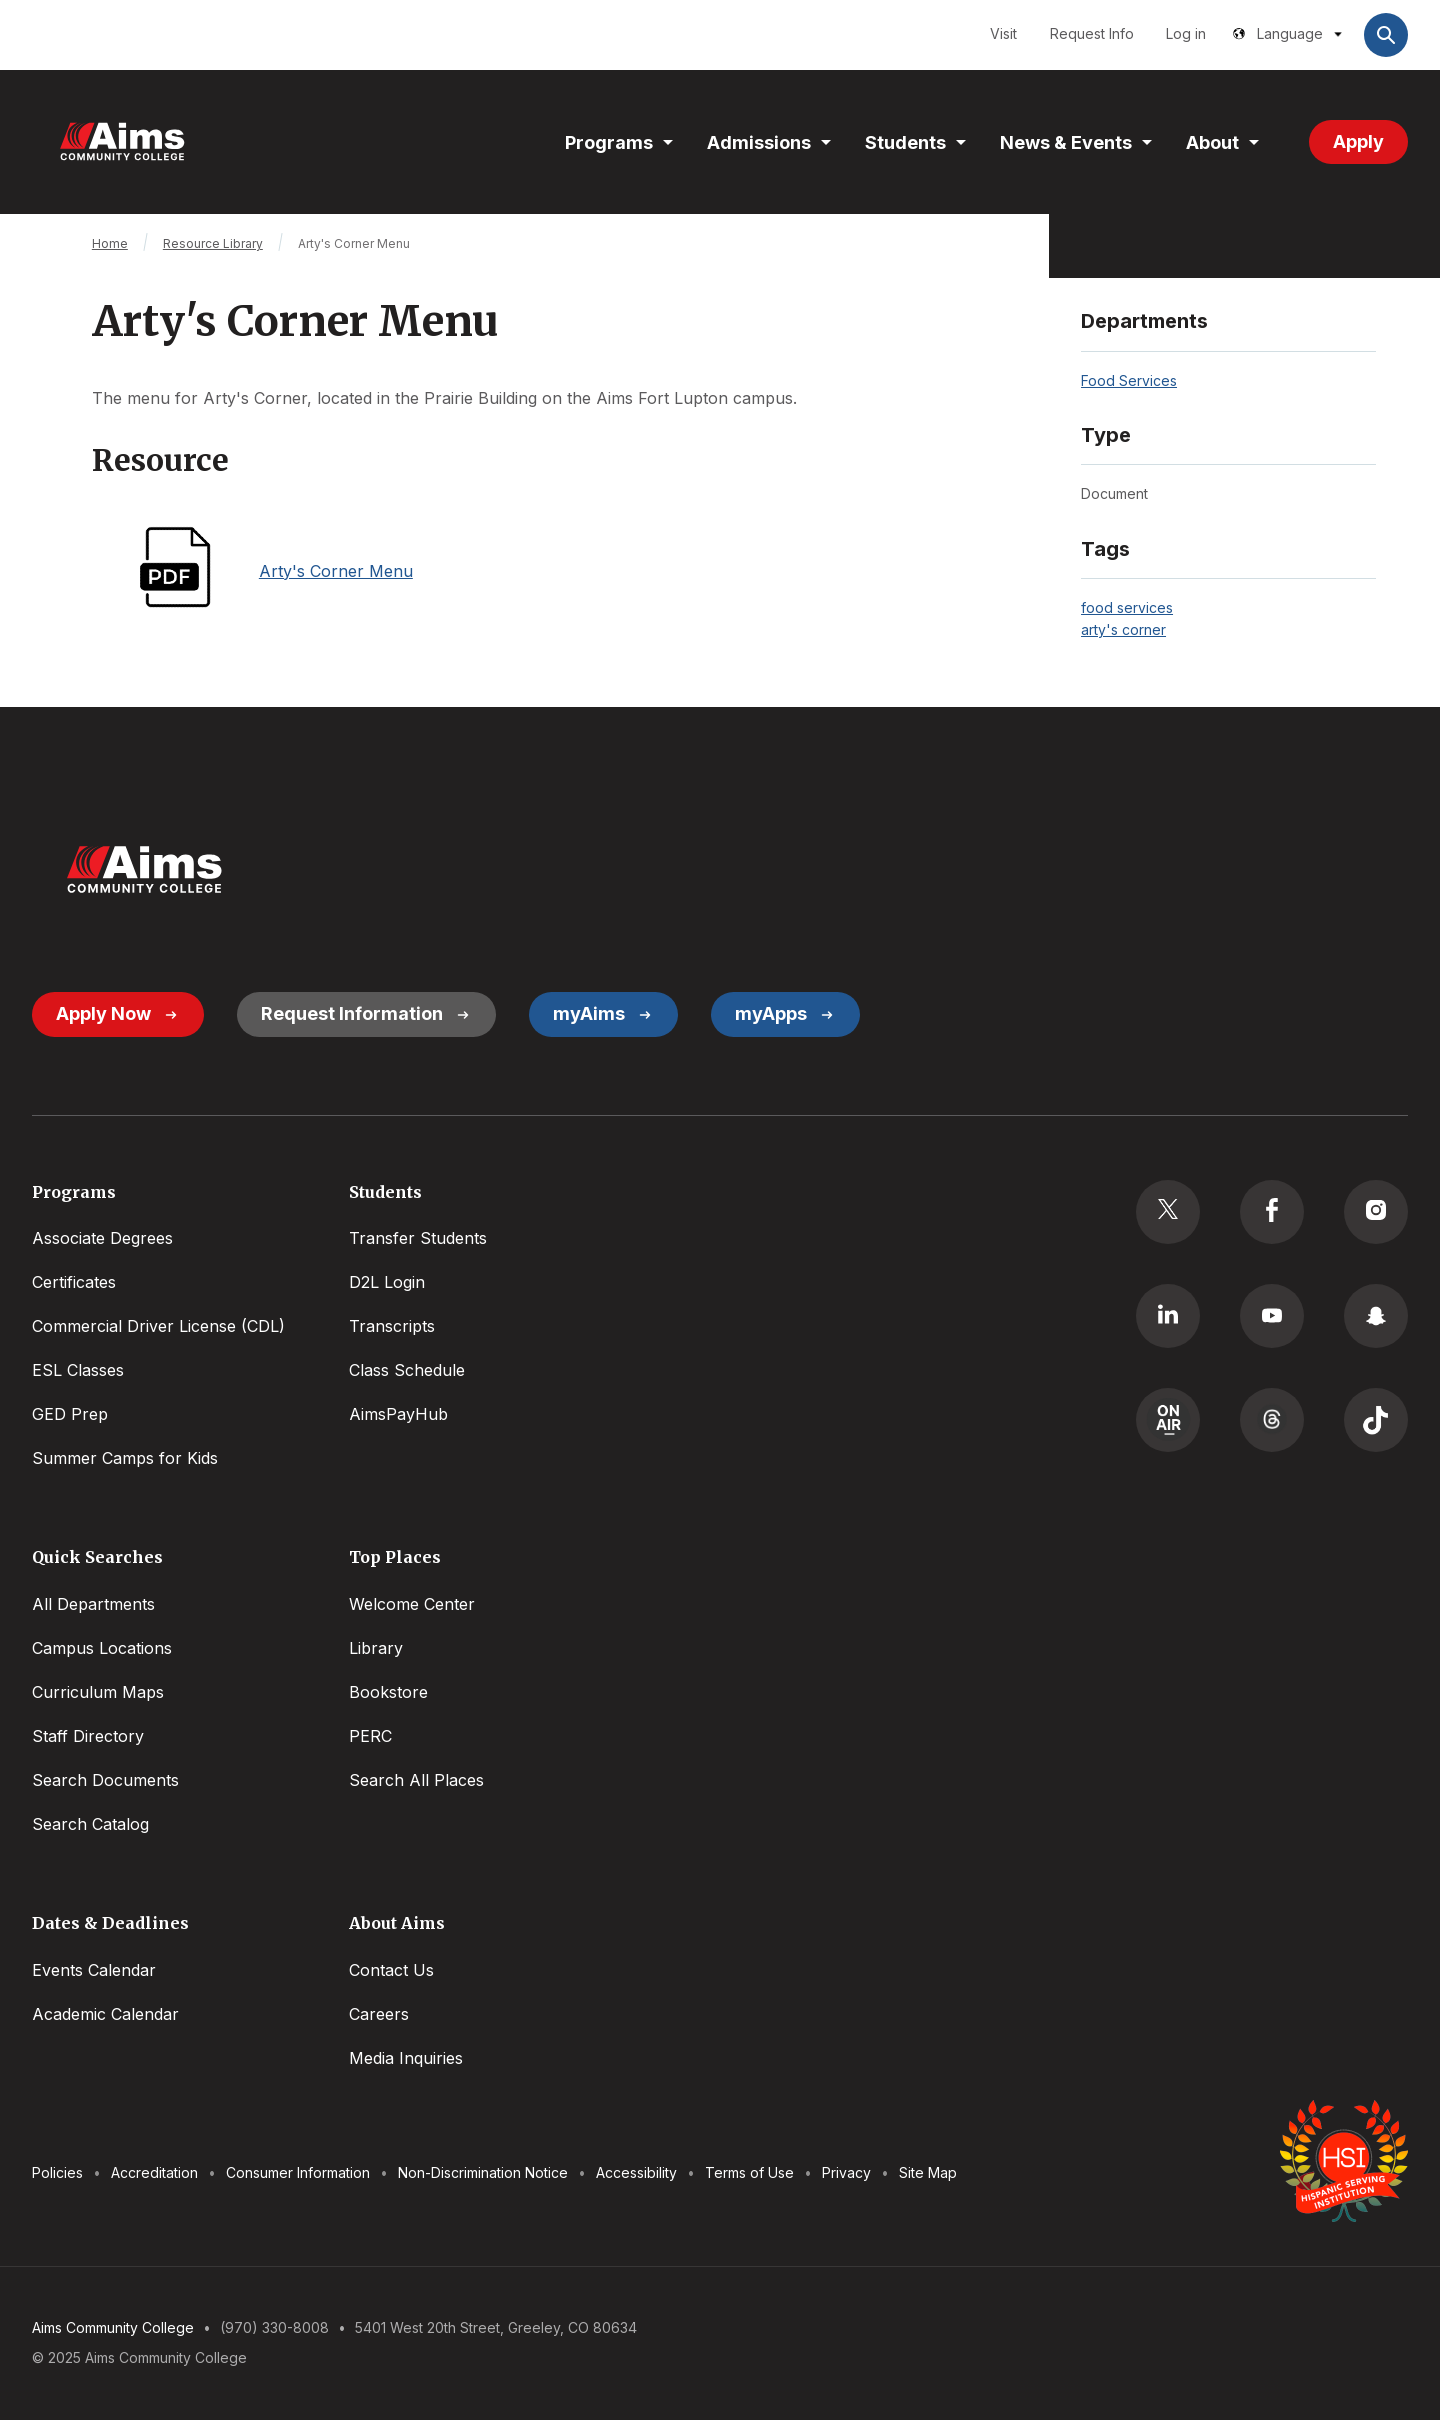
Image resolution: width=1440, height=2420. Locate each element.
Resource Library (213, 243)
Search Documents (105, 1780)
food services (1127, 607)
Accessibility (636, 2172)
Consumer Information (298, 2172)
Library (376, 1648)
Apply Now (103, 1013)
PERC (370, 1736)
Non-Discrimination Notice (483, 2172)
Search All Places (416, 1780)
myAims (589, 1013)
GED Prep (70, 1414)
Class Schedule (407, 1370)
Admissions (759, 142)
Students (905, 142)
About (1212, 142)
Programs (609, 142)
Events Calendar (94, 1970)
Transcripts (392, 1326)
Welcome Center (412, 1604)
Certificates (74, 1282)
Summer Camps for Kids (125, 1458)
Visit (1003, 33)
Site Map (928, 2172)
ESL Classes (78, 1370)
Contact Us (391, 1970)
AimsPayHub (398, 1414)
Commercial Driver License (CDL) (158, 1326)
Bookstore (388, 1692)
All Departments (93, 1604)
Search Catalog (90, 1824)
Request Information (352, 1013)
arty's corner (1123, 629)
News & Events (1066, 142)
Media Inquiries (406, 2058)
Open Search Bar (1386, 35)
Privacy (846, 2172)
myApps (771, 1013)
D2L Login (387, 1282)
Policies (57, 2172)
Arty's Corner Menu (336, 571)
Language (1290, 33)
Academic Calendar (105, 2014)
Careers (379, 2014)
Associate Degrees (102, 1238)
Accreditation (154, 2172)
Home (110, 243)
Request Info (1092, 33)
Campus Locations (102, 1648)
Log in (1186, 33)
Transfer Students (418, 1238)
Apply (1358, 141)
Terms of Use (749, 2172)
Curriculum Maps (98, 1692)
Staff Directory (88, 1736)
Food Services (1129, 380)
